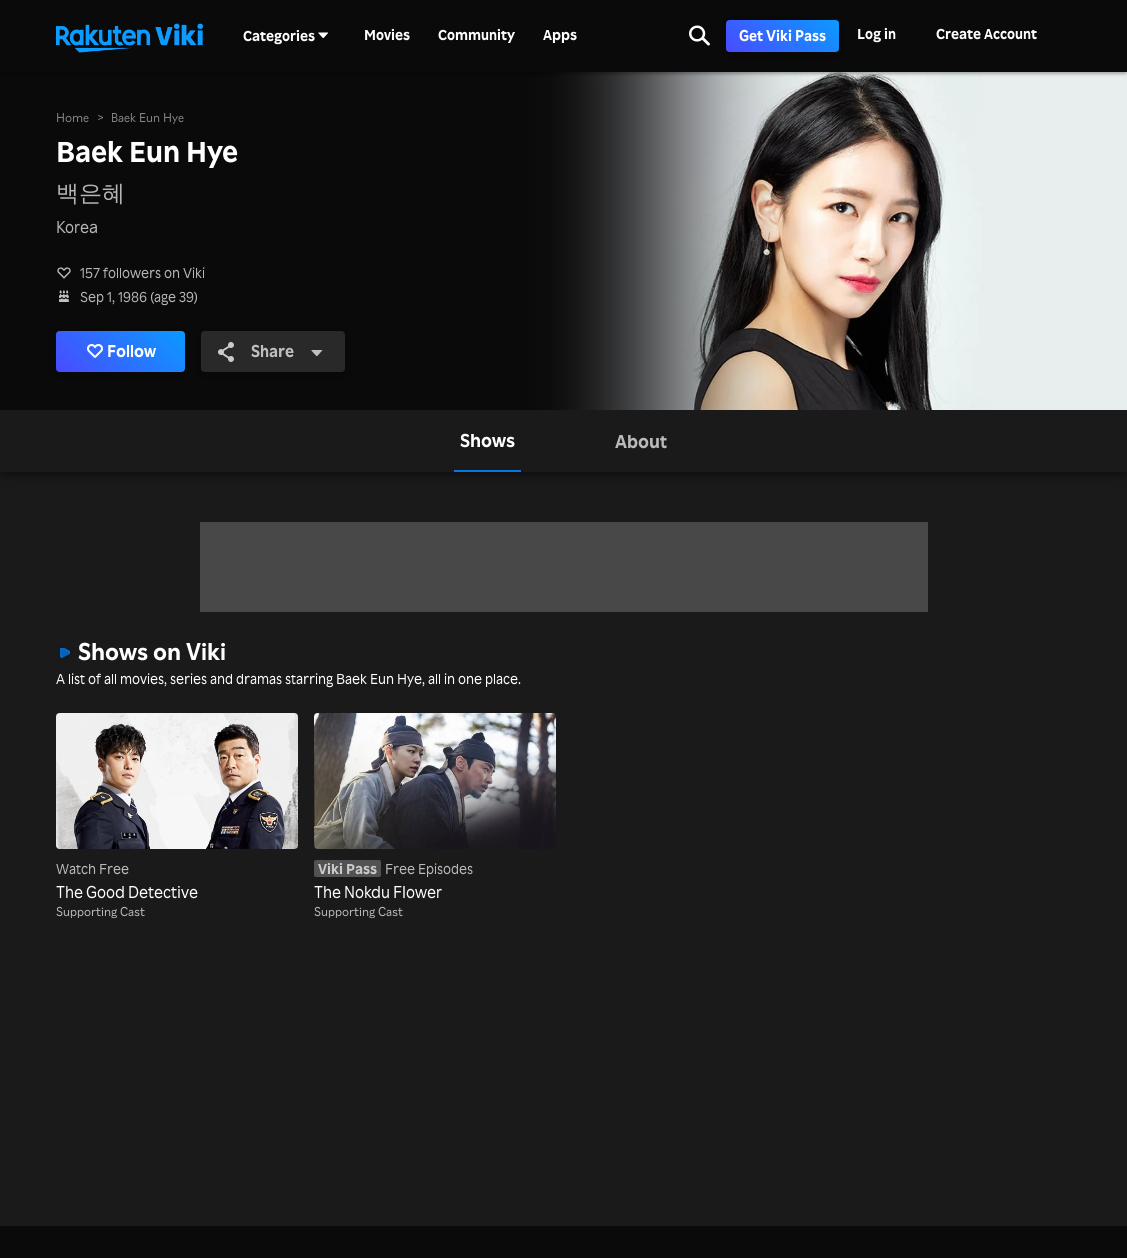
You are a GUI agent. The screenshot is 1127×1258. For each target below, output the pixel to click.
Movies (387, 35)
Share (270, 351)
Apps (560, 35)
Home (72, 117)
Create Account (986, 33)
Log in (876, 33)
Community (476, 35)
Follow (121, 351)
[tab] (487, 440)
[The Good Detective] (177, 808)
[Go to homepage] (129, 36)
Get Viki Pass (782, 35)
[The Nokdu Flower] (435, 808)
